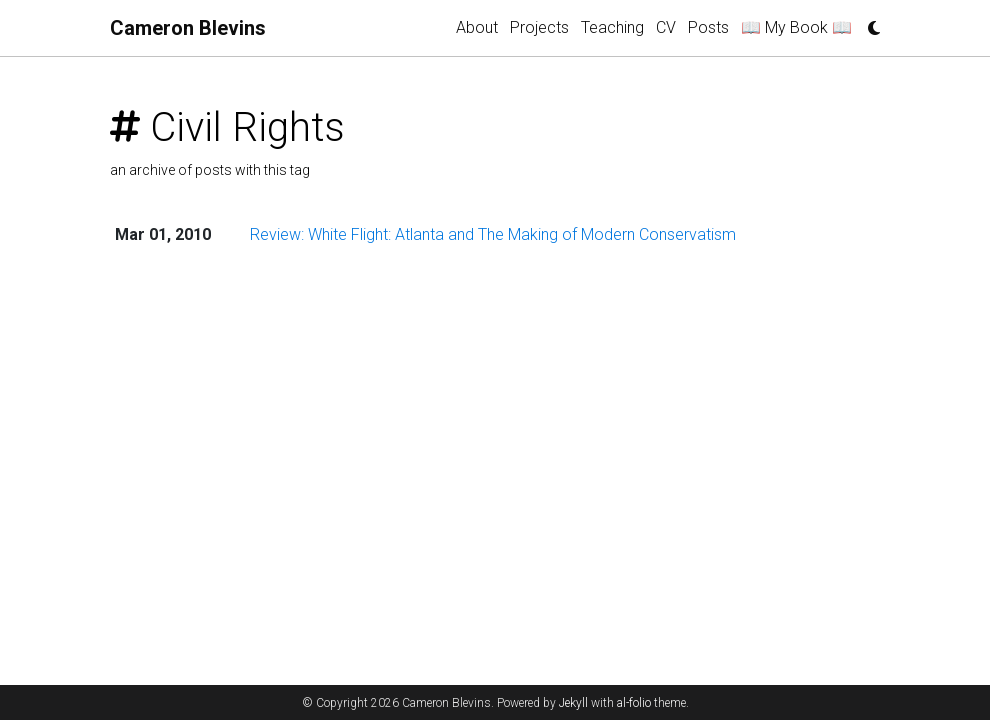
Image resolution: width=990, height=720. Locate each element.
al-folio (634, 703)
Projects (539, 27)
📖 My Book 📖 (796, 27)
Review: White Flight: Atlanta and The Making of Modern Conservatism (493, 234)
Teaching (612, 27)
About (477, 27)
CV (666, 27)
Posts (708, 27)
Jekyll (573, 703)
